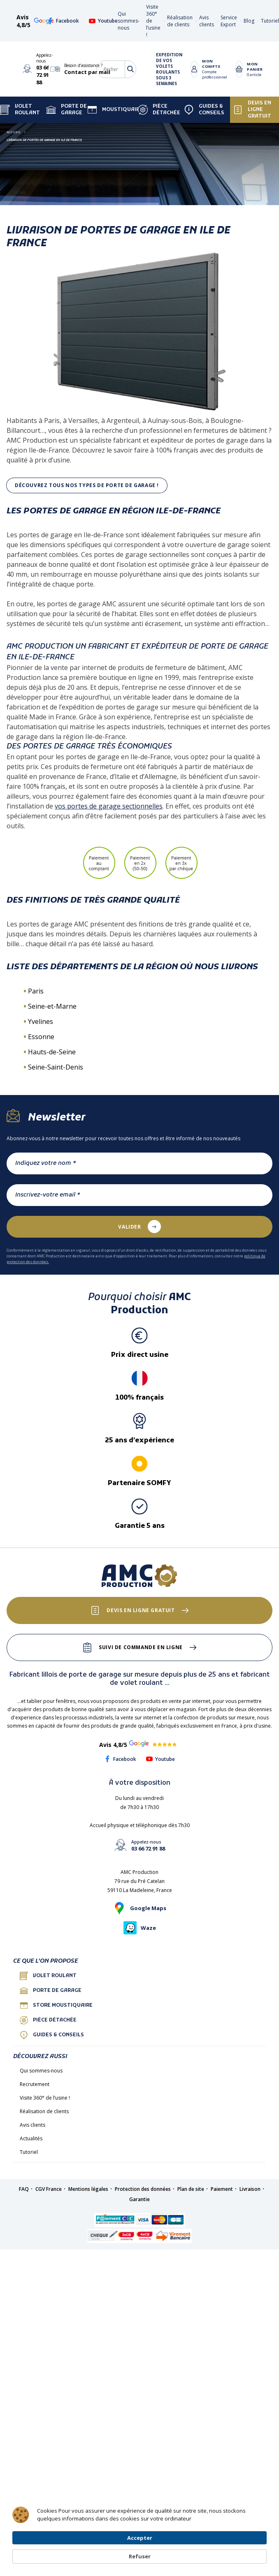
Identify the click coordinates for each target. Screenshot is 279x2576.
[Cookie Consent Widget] (139, 2549)
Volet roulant (48, 1976)
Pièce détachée (159, 109)
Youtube (103, 20)
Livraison (249, 2189)
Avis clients (206, 21)
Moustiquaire (115, 110)
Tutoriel (270, 20)
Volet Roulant (20, 109)
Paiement (222, 2189)
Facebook (63, 20)
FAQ (24, 2189)
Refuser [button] (247, 2549)
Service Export (229, 21)
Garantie (139, 2199)
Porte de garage (66, 109)
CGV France (48, 2189)
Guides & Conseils (204, 109)
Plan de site (190, 2189)
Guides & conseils (52, 2035)
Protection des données (143, 2189)
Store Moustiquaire (56, 2005)
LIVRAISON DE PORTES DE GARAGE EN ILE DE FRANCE (44, 139)
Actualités (31, 2138)
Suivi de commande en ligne (141, 1647)
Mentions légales (88, 2189)
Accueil (14, 131)
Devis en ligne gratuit (252, 110)
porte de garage (50, 1991)
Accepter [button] (198, 2548)
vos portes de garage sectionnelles (109, 806)
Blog (249, 20)
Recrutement (34, 2084)
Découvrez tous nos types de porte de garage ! (87, 485)
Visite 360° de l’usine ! (45, 2097)
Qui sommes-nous (129, 20)
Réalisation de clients (180, 21)
